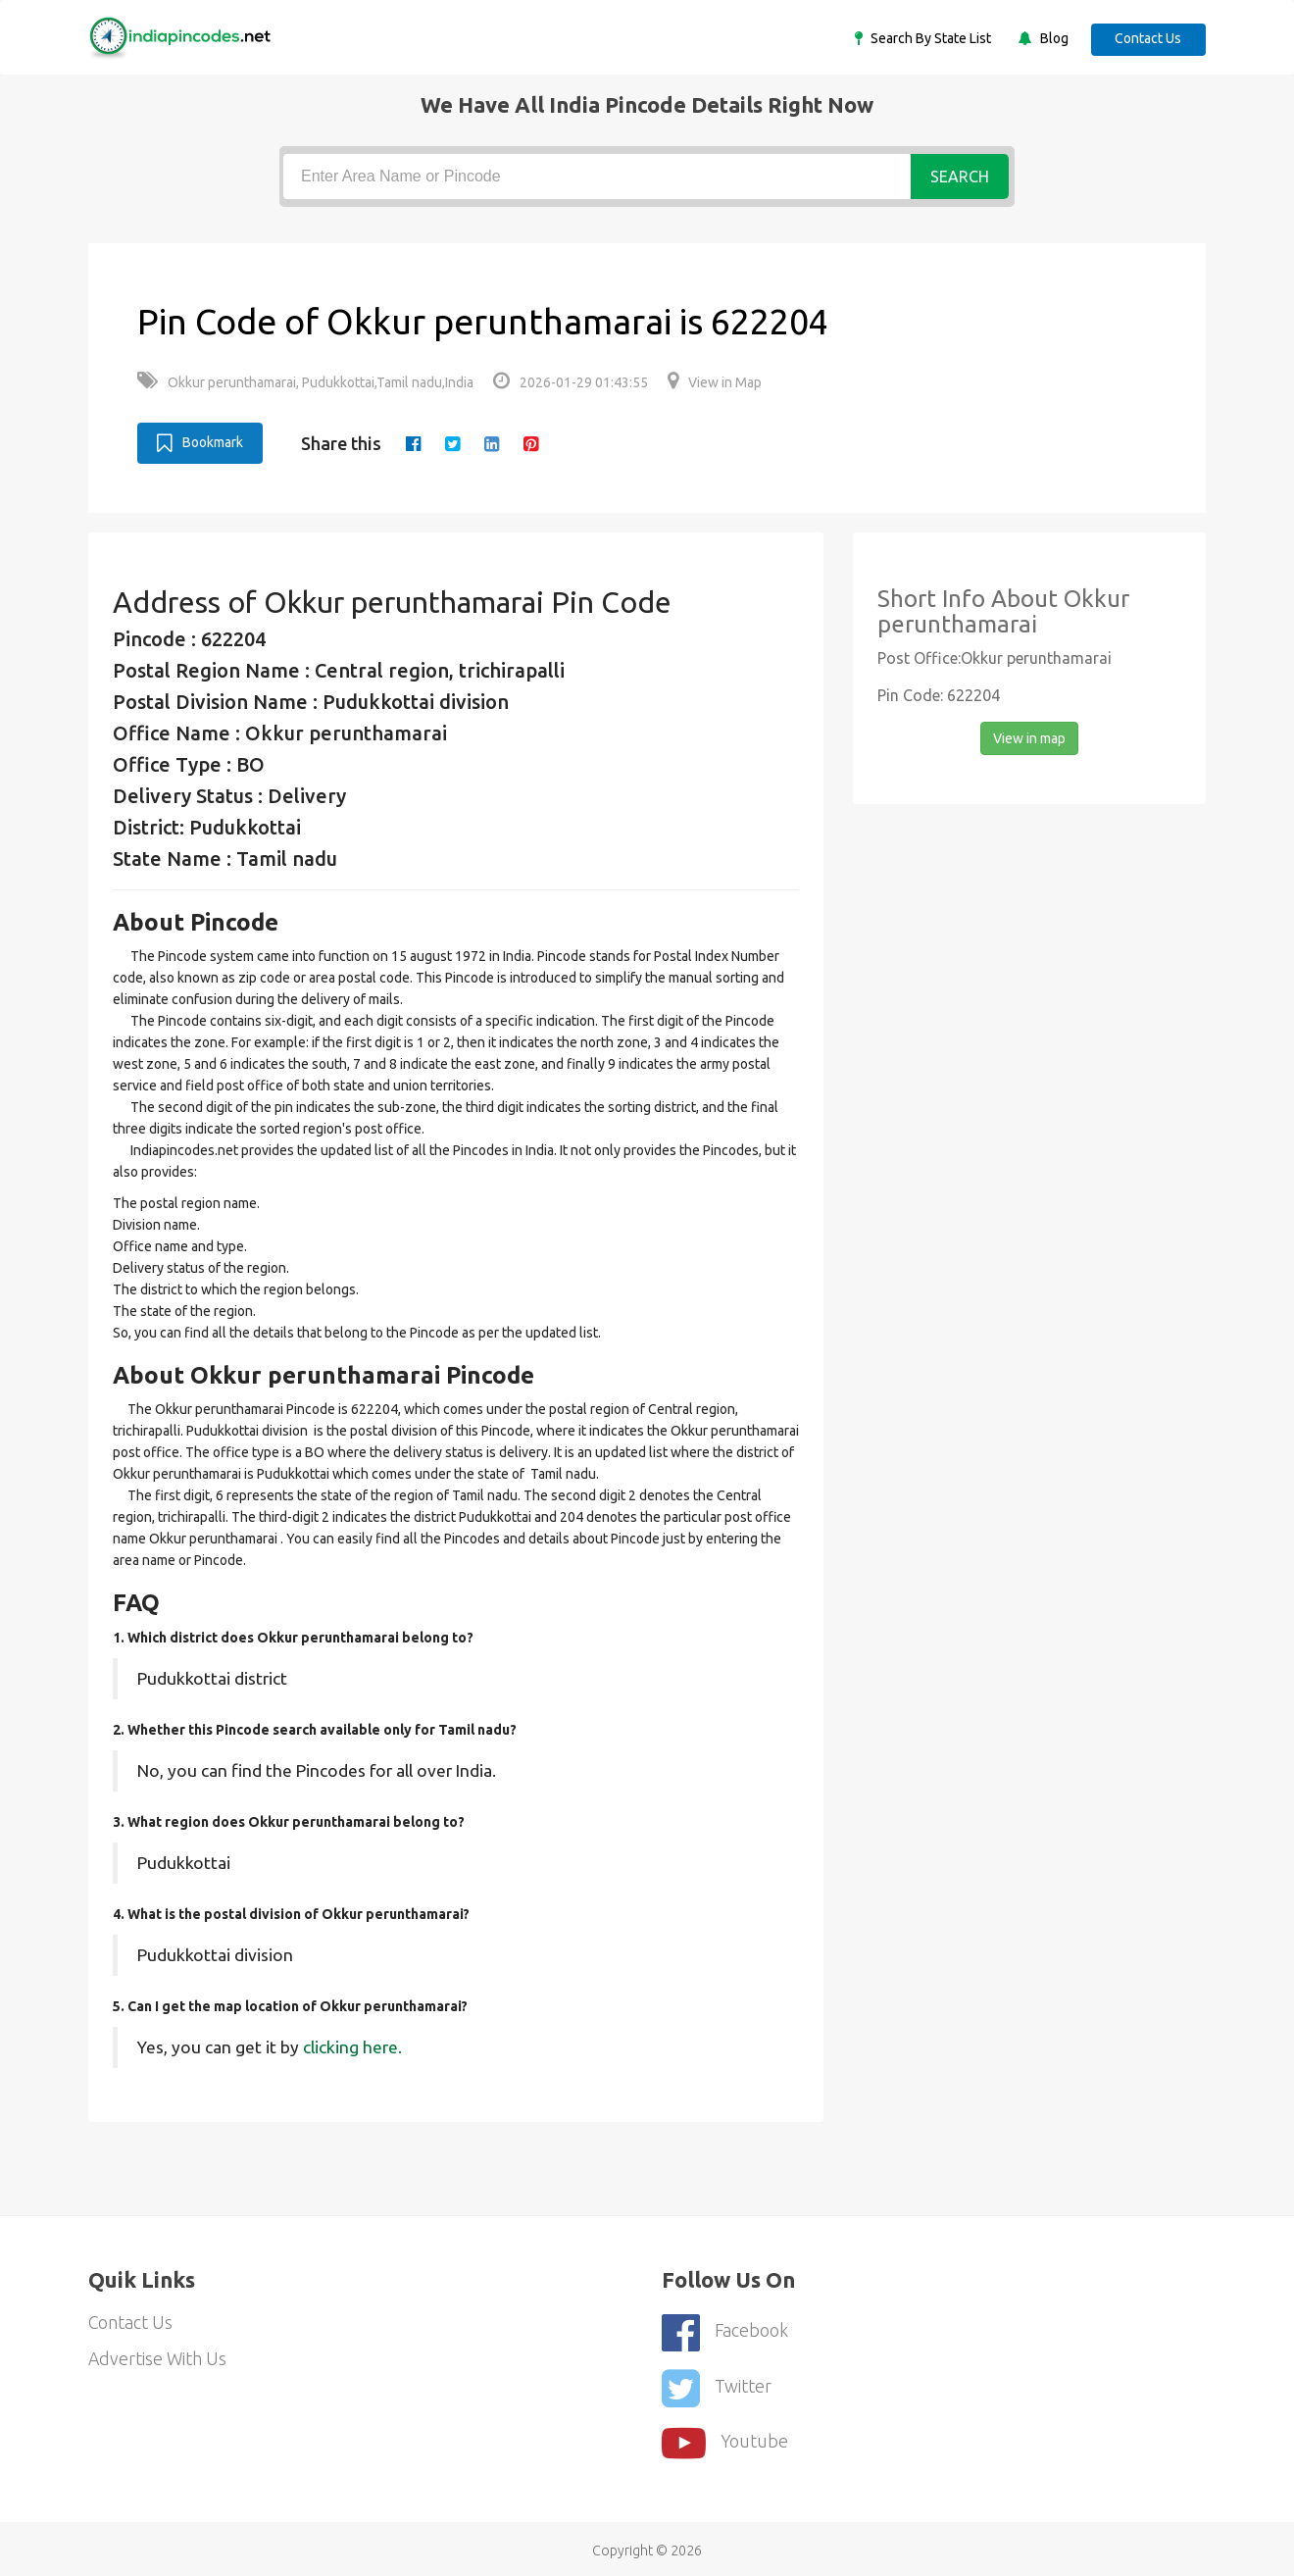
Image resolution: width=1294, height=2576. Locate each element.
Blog (1050, 38)
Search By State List (926, 38)
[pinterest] (531, 443)
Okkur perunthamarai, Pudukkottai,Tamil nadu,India (305, 382)
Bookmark (200, 442)
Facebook (725, 2330)
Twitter (716, 2384)
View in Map (715, 382)
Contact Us (1147, 38)
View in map (1029, 737)
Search (959, 176)
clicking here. (352, 2046)
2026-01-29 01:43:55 (570, 382)
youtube (725, 2438)
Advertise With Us (158, 2359)
